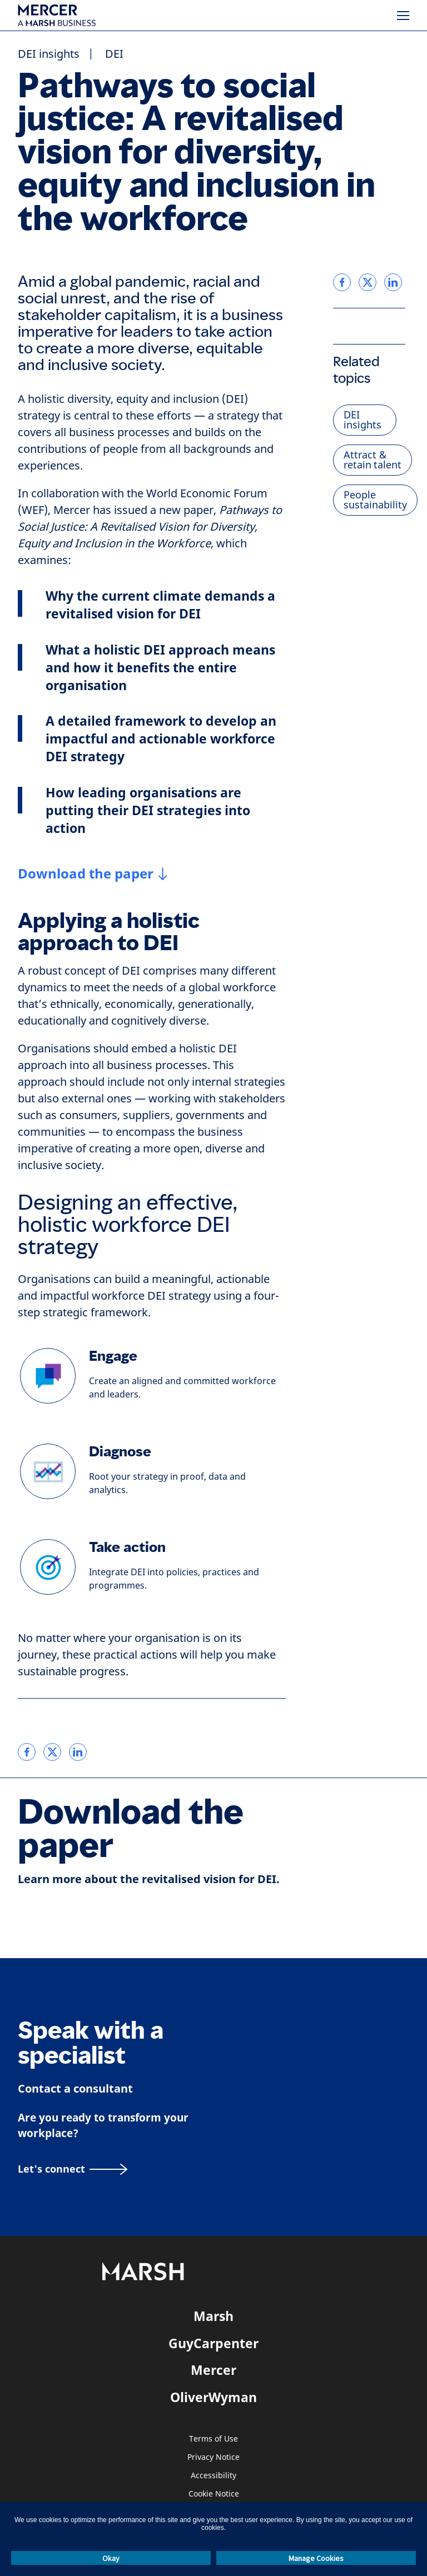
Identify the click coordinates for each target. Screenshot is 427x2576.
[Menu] (403, 15)
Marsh (213, 2316)
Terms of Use (213, 2439)
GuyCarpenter (213, 2343)
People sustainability (375, 500)
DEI (114, 54)
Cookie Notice (213, 2494)
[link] (26, 1752)
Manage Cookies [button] (316, 2558)
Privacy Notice (213, 2457)
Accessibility (213, 2476)
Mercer (213, 2370)
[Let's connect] (72, 2169)
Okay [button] (111, 2558)
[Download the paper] (92, 873)
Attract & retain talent (372, 460)
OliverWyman (213, 2397)
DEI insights (49, 54)
